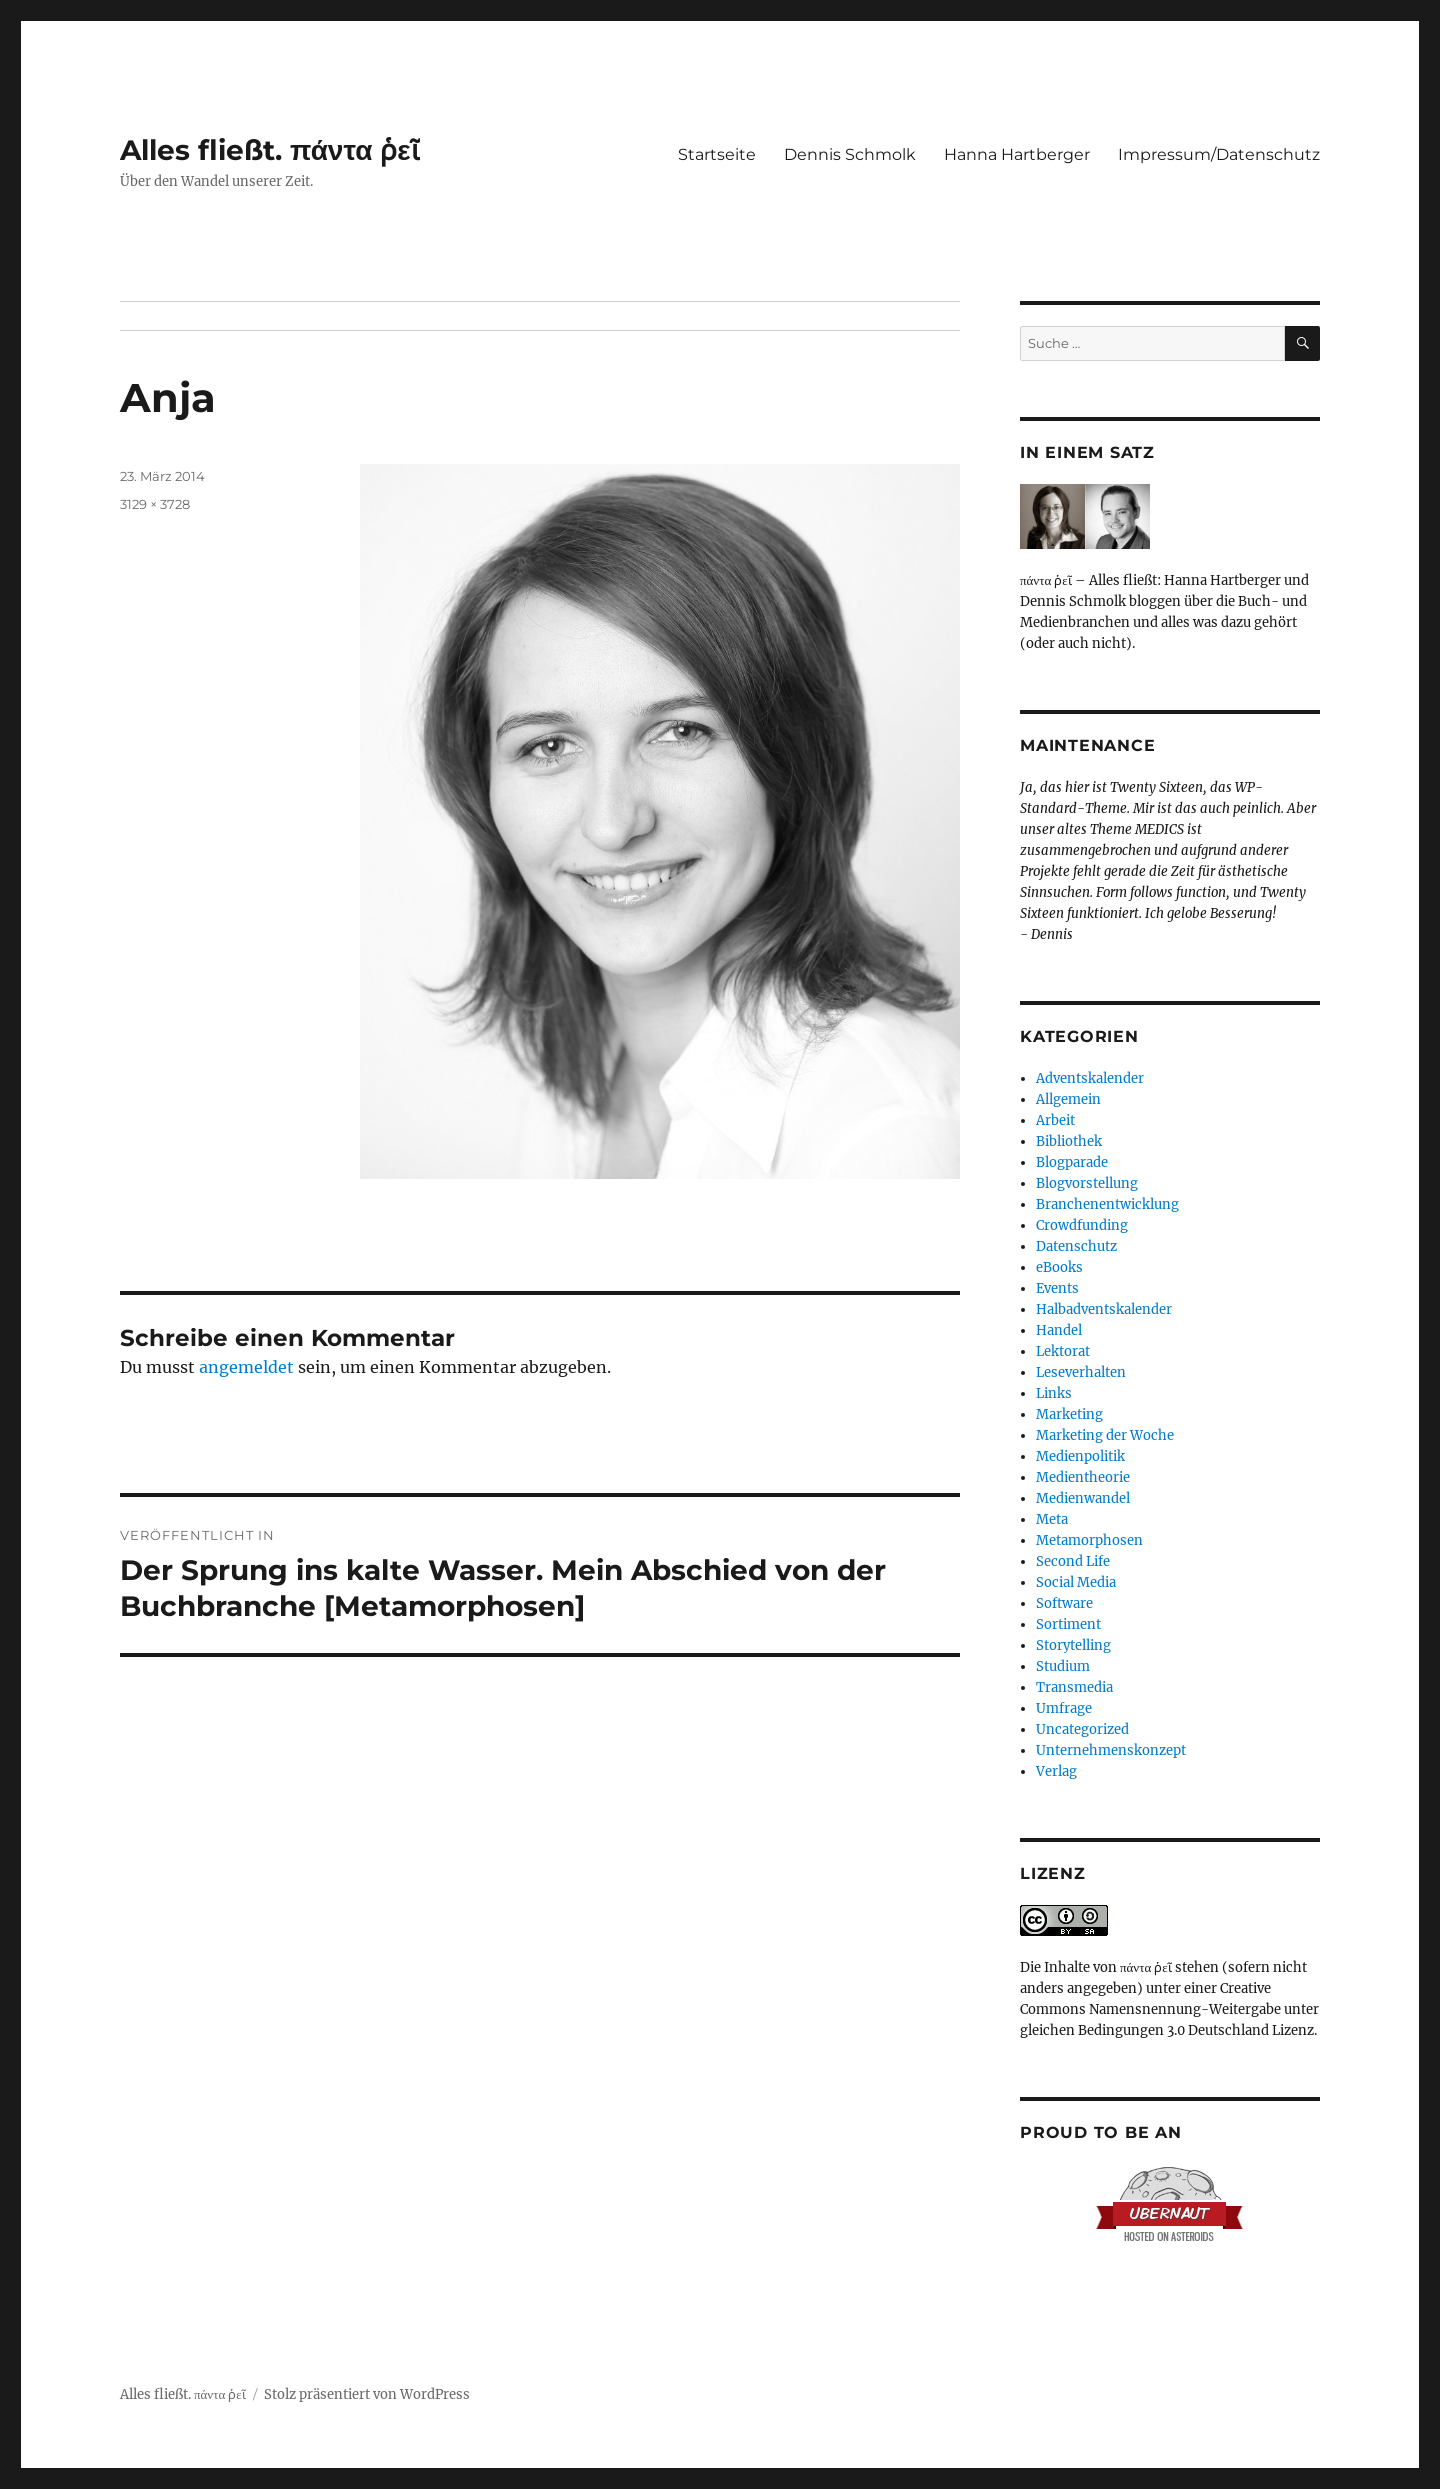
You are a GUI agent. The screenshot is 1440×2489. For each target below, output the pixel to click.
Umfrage (1064, 1708)
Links (1054, 1393)
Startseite (717, 154)
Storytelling (1073, 1645)
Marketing (1069, 1414)
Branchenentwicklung (1107, 1204)
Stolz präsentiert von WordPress (367, 2394)
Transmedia (1074, 1687)
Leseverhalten (1081, 1372)
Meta (1052, 1519)
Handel (1059, 1330)
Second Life (1073, 1561)
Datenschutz (1076, 1246)
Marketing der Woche (1105, 1435)
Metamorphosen (1089, 1540)
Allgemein (1068, 1099)
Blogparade (1072, 1162)
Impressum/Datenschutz (1219, 154)
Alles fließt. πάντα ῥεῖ (270, 150)
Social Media (1076, 1582)
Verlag (1056, 1771)
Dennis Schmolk (850, 154)
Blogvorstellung (1087, 1183)
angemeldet (246, 1367)
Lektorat (1063, 1351)
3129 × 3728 (155, 504)
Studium (1063, 1666)
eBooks (1059, 1267)
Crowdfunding (1082, 1225)
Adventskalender (1090, 1078)
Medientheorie (1083, 1477)
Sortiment (1068, 1624)
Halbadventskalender (1104, 1309)
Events (1057, 1288)
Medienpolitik (1080, 1456)
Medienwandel (1083, 1498)
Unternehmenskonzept (1111, 1750)
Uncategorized (1082, 1729)
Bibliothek (1069, 1141)
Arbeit (1055, 1120)
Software (1064, 1603)
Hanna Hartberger (1017, 154)
